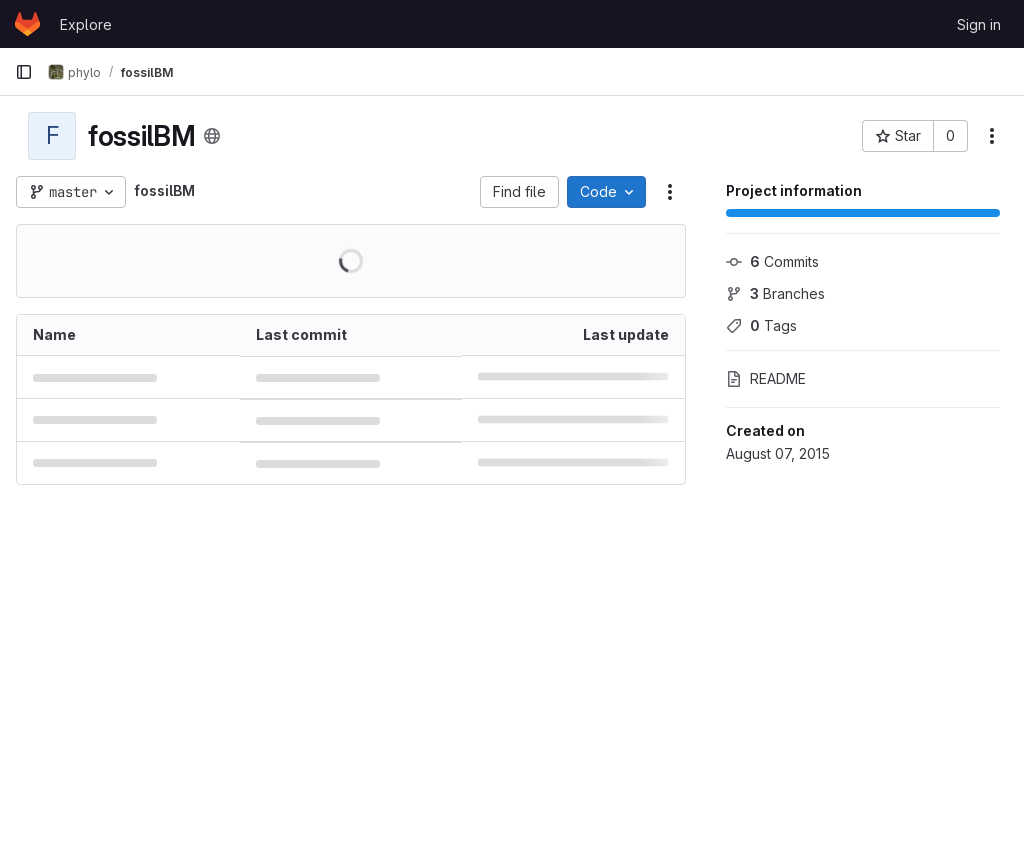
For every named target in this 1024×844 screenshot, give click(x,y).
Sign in (979, 24)
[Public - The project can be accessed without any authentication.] (212, 136)
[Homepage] (27, 24)
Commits (772, 261)
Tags (761, 325)
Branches (775, 293)
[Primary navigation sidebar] (24, 72)
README (766, 378)
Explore (86, 24)
